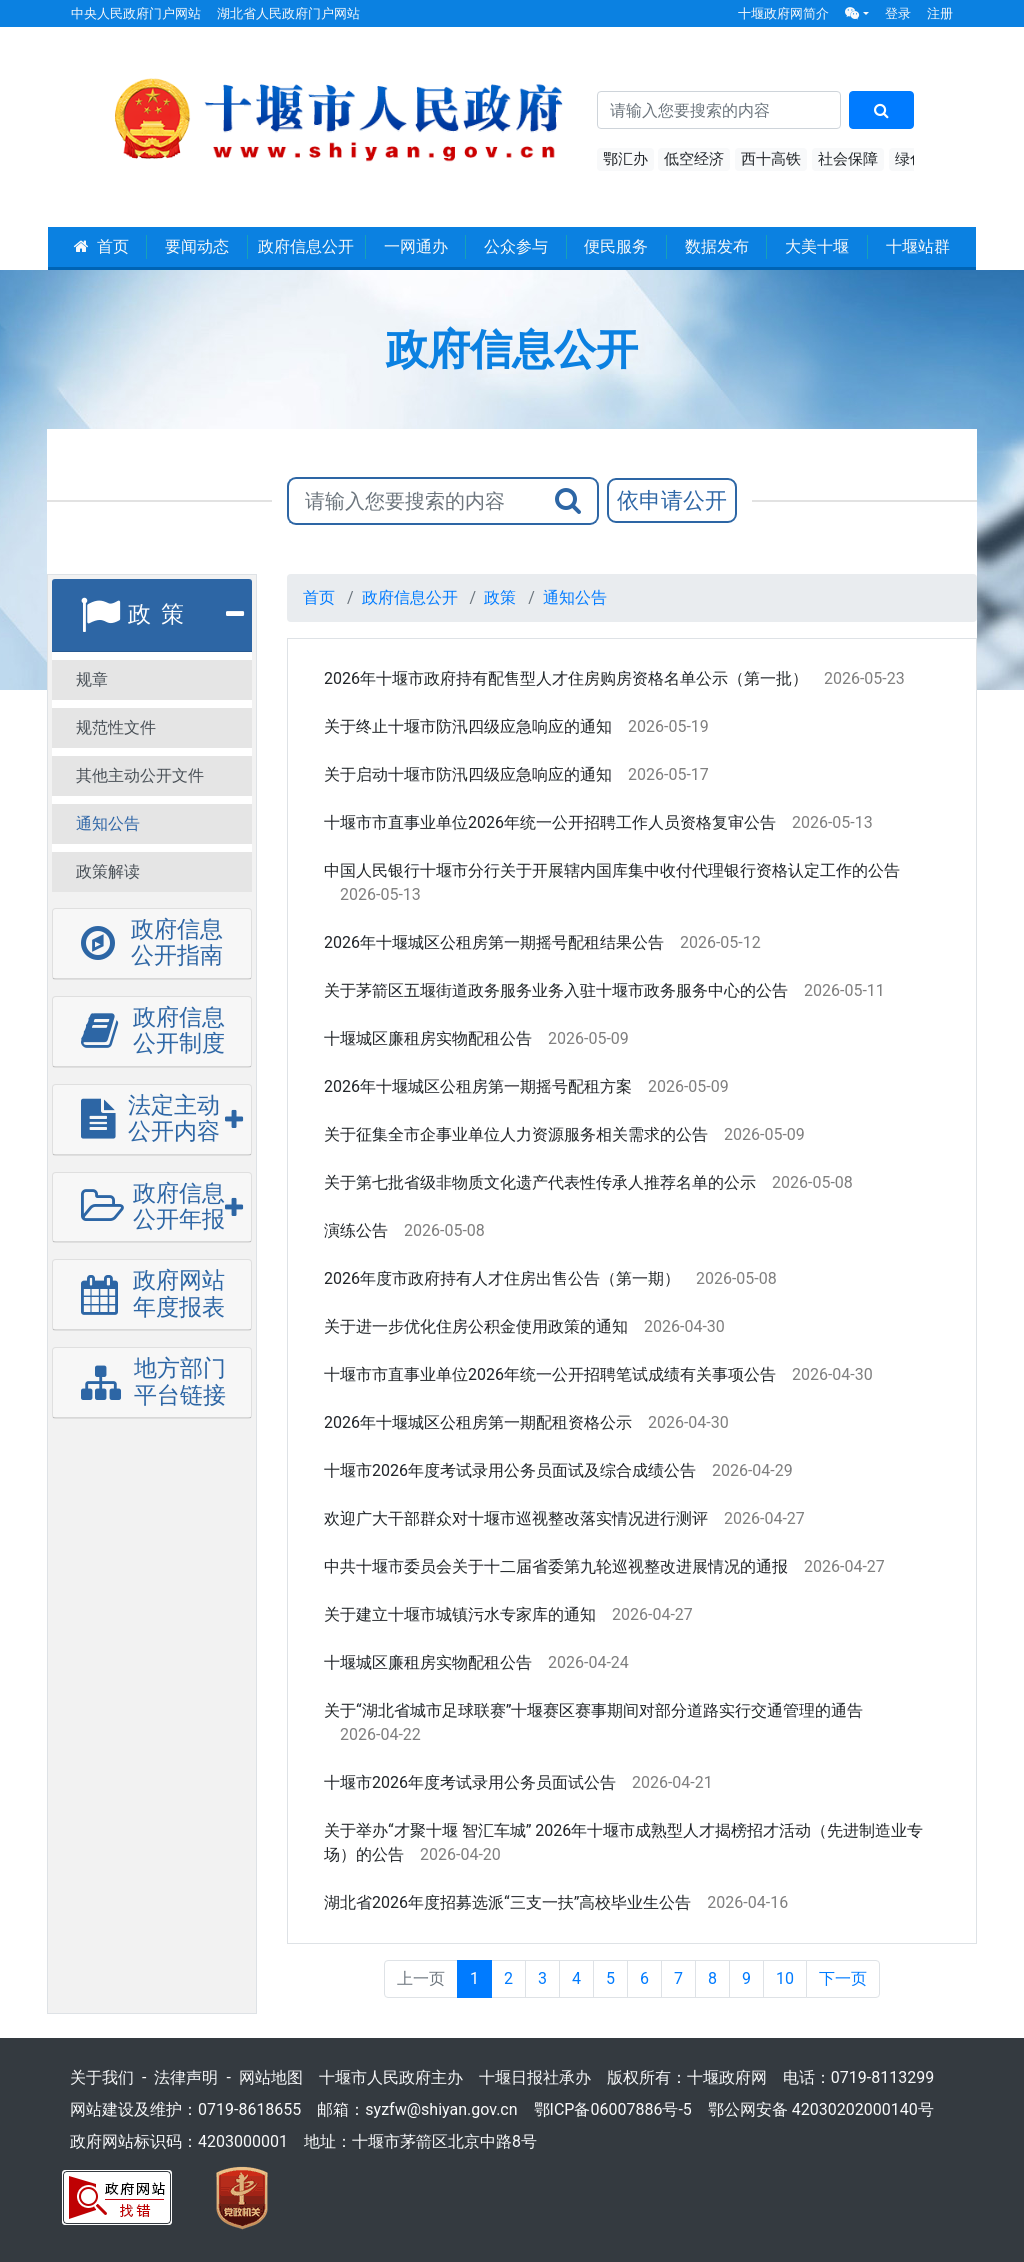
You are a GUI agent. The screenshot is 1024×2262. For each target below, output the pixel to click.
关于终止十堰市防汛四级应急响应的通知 (468, 726)
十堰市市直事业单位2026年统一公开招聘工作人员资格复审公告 (550, 822)
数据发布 (717, 246)
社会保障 (848, 159)
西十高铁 (771, 159)
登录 (898, 13)
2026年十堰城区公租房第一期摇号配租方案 (478, 1086)
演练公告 (356, 1230)
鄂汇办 (625, 159)
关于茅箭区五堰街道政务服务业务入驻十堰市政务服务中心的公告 (556, 990)
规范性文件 (116, 727)
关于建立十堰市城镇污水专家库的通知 (460, 1614)
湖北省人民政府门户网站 (288, 13)
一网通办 (416, 246)
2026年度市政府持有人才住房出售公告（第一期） (502, 1278)
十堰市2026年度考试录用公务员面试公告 (470, 1782)
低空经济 (694, 159)
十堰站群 (918, 246)
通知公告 (108, 823)
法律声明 (186, 2077)
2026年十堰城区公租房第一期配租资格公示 (478, 1422)
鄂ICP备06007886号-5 (613, 2109)
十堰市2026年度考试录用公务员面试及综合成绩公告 (510, 1470)
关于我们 (102, 2077)
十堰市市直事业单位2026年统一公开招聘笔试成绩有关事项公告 (550, 1374)
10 (785, 1978)
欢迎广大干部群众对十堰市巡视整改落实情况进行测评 (516, 1518)
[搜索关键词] (719, 110)
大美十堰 (817, 246)
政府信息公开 (306, 246)
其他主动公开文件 (140, 775)
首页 (101, 246)
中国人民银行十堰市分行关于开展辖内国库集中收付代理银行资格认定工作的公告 (612, 870)
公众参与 (516, 246)
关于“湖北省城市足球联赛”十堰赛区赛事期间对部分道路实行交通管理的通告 (593, 1710)
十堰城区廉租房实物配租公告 (428, 1038)
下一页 (843, 1978)
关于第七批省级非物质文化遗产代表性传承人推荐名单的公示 (540, 1182)
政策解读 (108, 871)
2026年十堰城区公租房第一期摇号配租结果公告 (494, 942)
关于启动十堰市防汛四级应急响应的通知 (468, 774)
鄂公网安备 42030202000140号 (821, 2109)
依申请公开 (672, 500)
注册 (940, 13)
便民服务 (616, 246)
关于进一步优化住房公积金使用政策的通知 (476, 1326)
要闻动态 (197, 246)
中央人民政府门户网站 (136, 13)
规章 (92, 679)
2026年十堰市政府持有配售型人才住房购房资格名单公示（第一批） (566, 678)
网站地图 (271, 2077)
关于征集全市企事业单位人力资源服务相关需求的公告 (516, 1134)
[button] (857, 13)
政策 (500, 597)
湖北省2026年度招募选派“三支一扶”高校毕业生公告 (507, 1902)
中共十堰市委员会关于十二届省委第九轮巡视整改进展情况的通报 (556, 1566)
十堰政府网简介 (783, 13)
